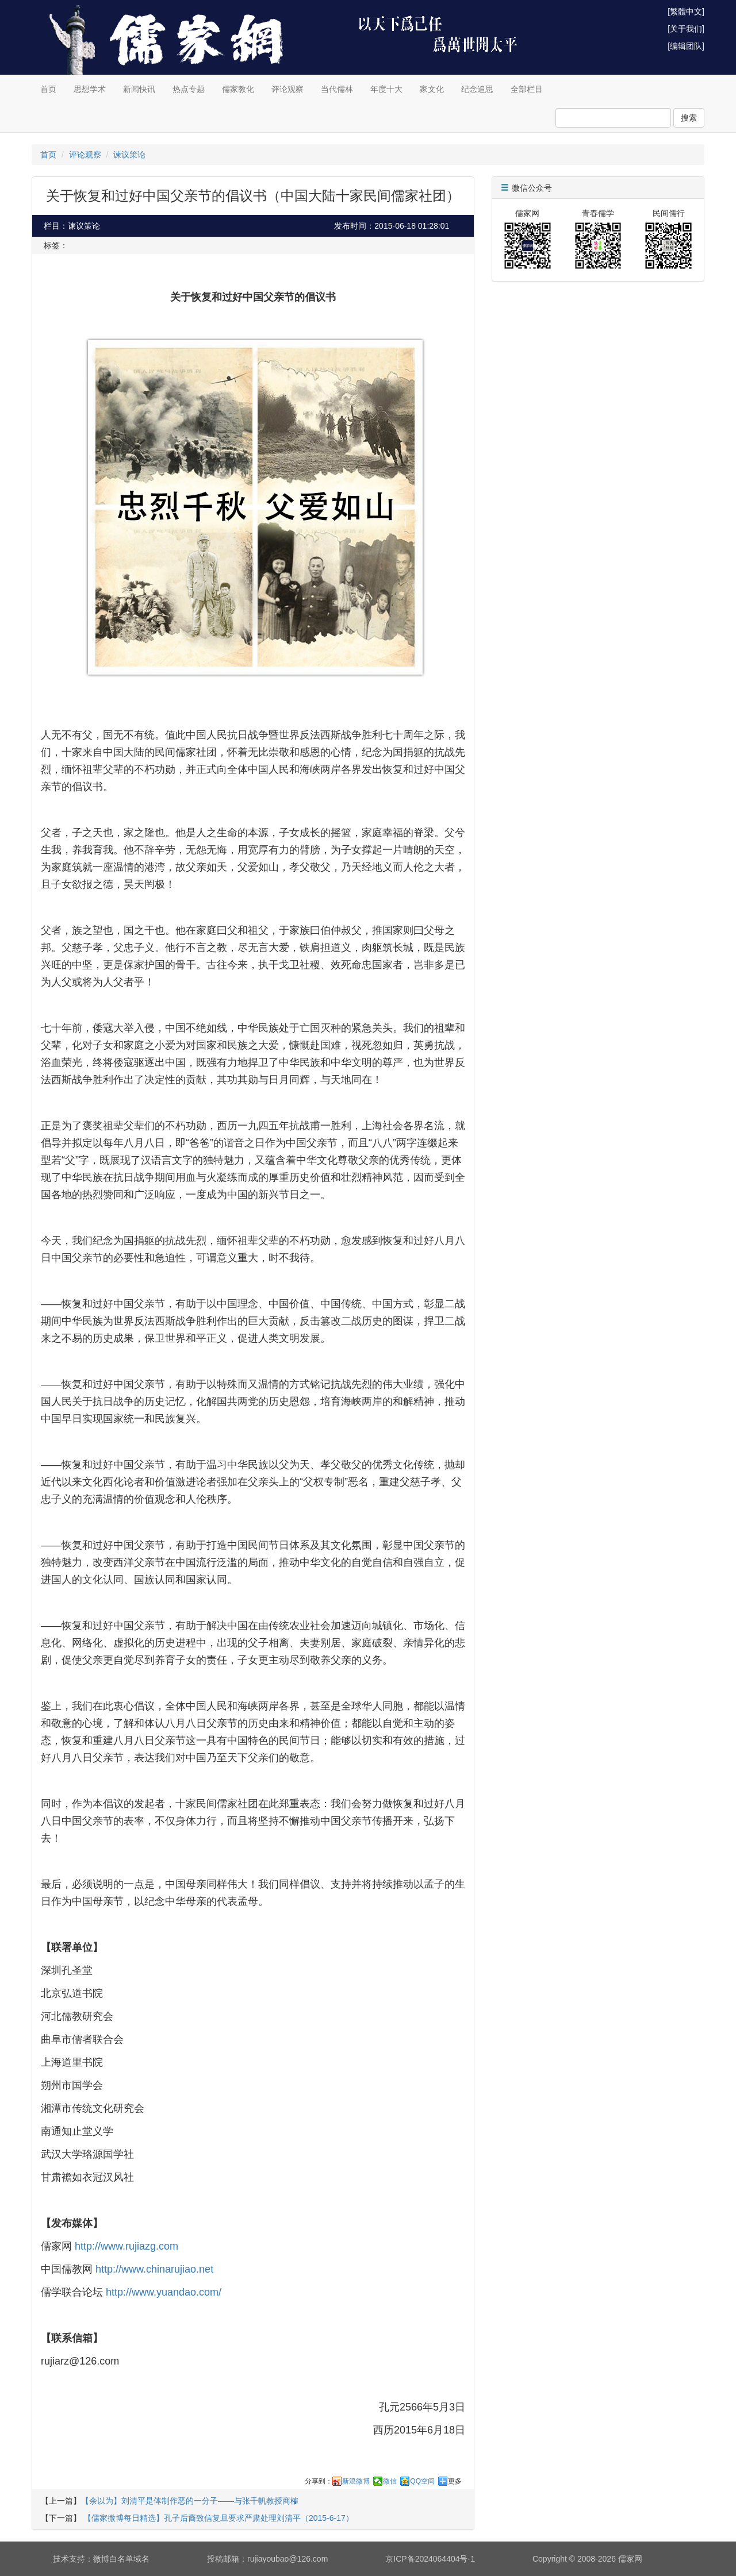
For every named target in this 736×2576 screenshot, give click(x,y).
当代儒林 (337, 89)
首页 (48, 89)
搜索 (689, 117)
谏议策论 (129, 154)
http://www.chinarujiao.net (154, 2269)
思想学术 (90, 89)
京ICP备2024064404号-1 (430, 2558)
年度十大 (386, 89)
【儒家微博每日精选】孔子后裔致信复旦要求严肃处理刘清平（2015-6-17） (217, 2518)
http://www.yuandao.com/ (163, 2292)
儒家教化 (238, 89)
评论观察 (287, 89)
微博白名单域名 (121, 2558)
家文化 (432, 89)
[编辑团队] (686, 46)
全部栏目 (527, 89)
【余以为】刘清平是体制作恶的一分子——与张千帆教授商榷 (189, 2500)
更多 (455, 2481)
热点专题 (188, 89)
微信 (390, 2481)
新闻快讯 (139, 89)
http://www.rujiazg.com (126, 2246)
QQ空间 (422, 2481)
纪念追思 (477, 89)
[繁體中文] (686, 11)
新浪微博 (356, 2481)
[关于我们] (686, 28)
